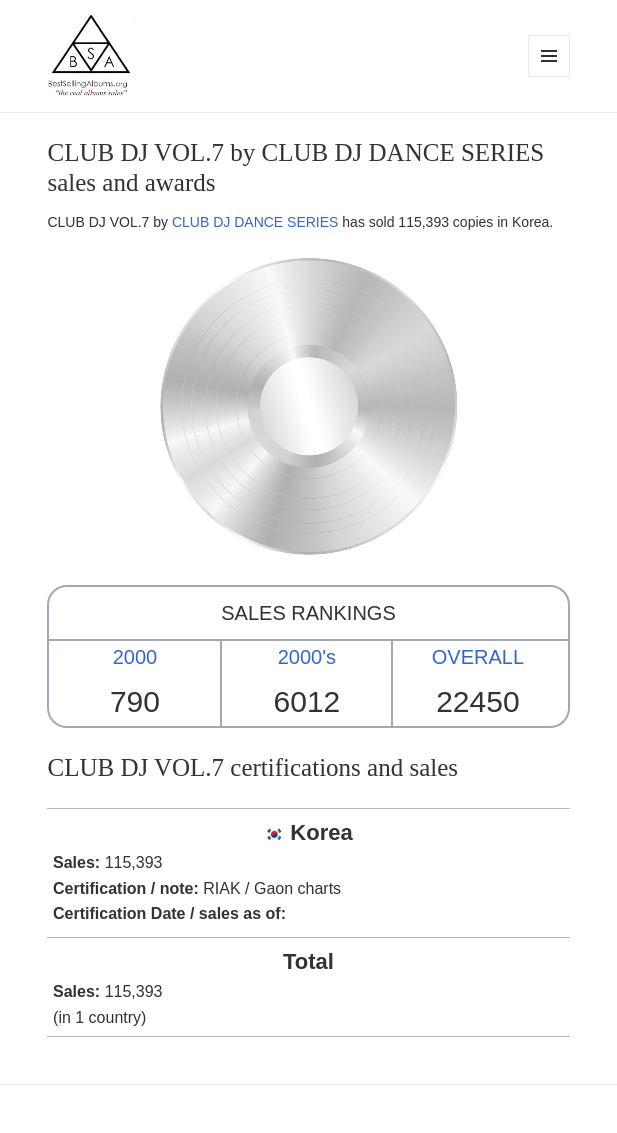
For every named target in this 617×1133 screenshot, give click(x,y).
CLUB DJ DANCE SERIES (255, 222)
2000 (135, 657)
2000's (307, 657)
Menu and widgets (549, 76)
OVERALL (478, 657)
